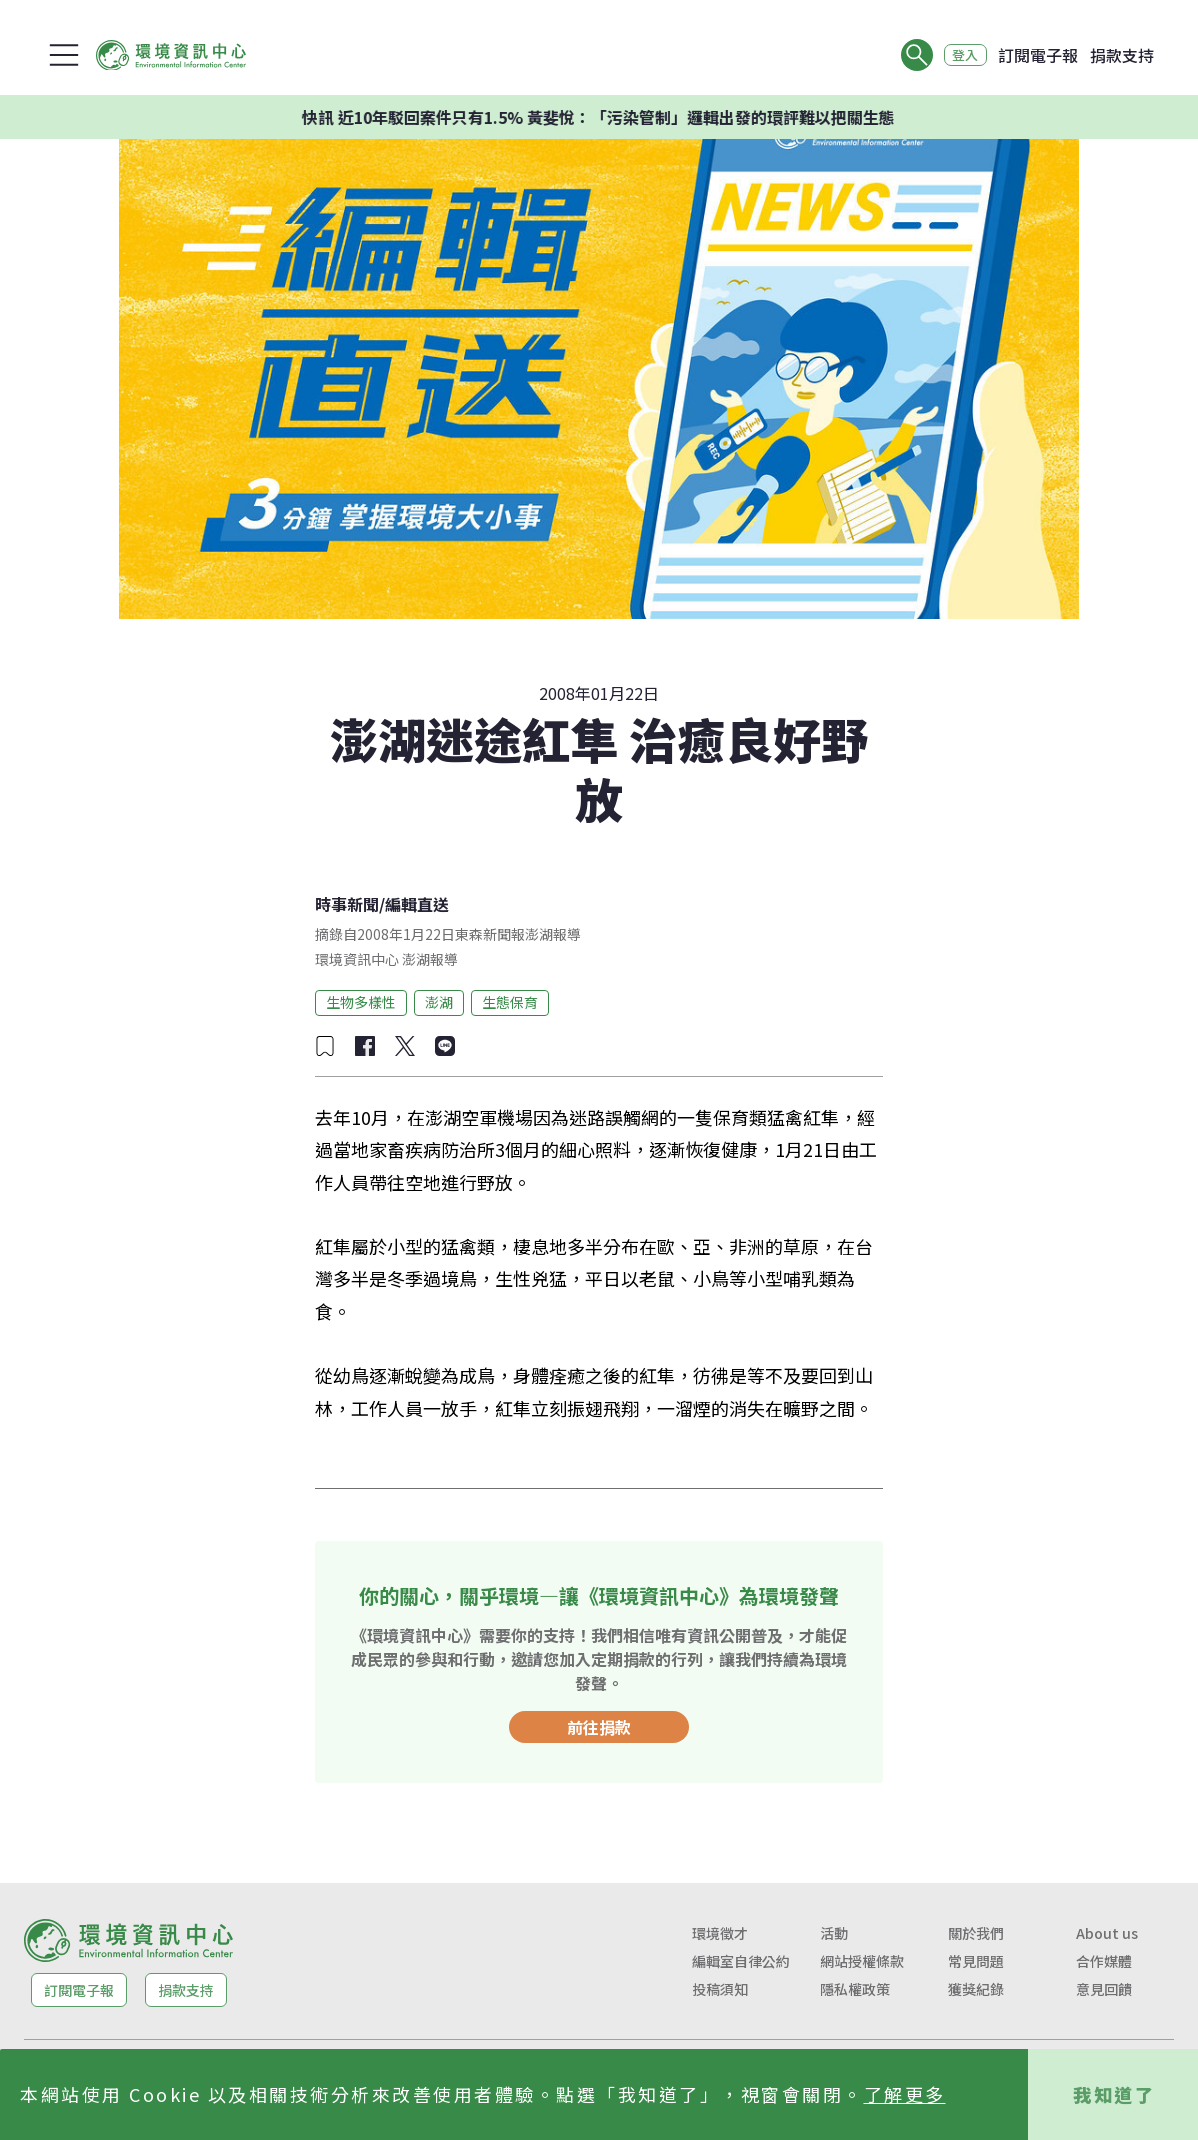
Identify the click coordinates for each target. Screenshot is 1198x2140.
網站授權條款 (862, 1961)
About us (1107, 1933)
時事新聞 (347, 904)
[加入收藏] (325, 1046)
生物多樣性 (361, 1002)
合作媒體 (1104, 1961)
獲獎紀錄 (976, 1989)
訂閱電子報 (1038, 55)
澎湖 (439, 1002)
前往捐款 (599, 1727)
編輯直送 (417, 904)
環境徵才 (720, 1933)
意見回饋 (1104, 1989)
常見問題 (976, 1961)
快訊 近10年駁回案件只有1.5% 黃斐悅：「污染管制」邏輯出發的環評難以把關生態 (635, 117)
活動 (834, 1933)
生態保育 (510, 1002)
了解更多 (905, 2094)
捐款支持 (1122, 55)
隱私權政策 (855, 1989)
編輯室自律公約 (741, 1961)
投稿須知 (720, 1989)
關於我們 (976, 1933)
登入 (960, 55)
